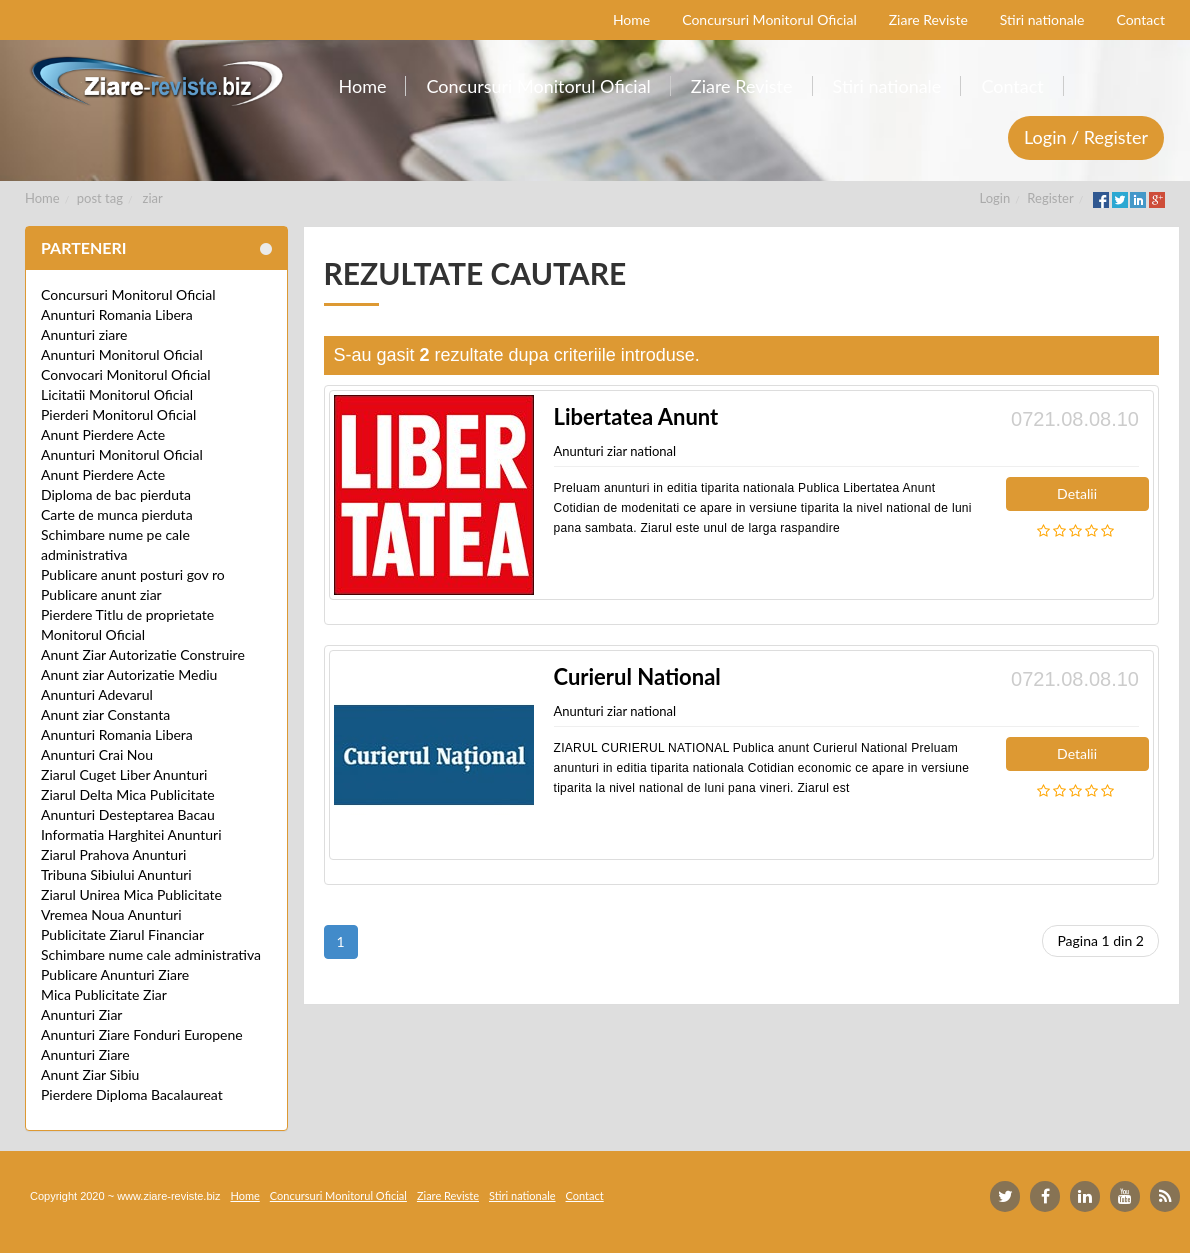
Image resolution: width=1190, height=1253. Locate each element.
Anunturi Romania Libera (117, 314)
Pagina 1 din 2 (1100, 940)
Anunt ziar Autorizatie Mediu (129, 674)
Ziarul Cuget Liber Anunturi (124, 774)
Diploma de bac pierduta (116, 494)
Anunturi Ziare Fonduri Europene (142, 1034)
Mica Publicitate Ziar (104, 994)
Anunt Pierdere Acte (103, 434)
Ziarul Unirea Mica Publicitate (131, 894)
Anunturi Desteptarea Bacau (128, 814)
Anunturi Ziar (81, 1014)
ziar (153, 198)
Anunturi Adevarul (97, 694)
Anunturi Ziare (85, 1054)
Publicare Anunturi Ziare (115, 974)
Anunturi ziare (84, 334)
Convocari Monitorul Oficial (126, 374)
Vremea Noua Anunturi (111, 914)
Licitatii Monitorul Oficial (117, 394)
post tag (100, 198)
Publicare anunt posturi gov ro (133, 574)
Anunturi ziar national (615, 451)
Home (42, 198)
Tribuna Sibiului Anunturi (116, 874)
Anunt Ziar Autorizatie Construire (143, 654)
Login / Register (1086, 137)
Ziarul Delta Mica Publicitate (128, 794)
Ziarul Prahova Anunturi (113, 854)
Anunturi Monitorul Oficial (122, 354)
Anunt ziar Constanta (105, 714)
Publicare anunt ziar (101, 594)
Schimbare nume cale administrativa (151, 954)
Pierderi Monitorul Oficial (118, 414)
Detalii (1077, 493)
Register (1050, 198)
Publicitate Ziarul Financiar (122, 934)
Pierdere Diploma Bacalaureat (132, 1094)
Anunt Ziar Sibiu (90, 1074)
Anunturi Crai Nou (97, 754)
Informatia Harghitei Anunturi (131, 834)
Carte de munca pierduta (117, 514)
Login (995, 198)
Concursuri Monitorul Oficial (128, 294)
